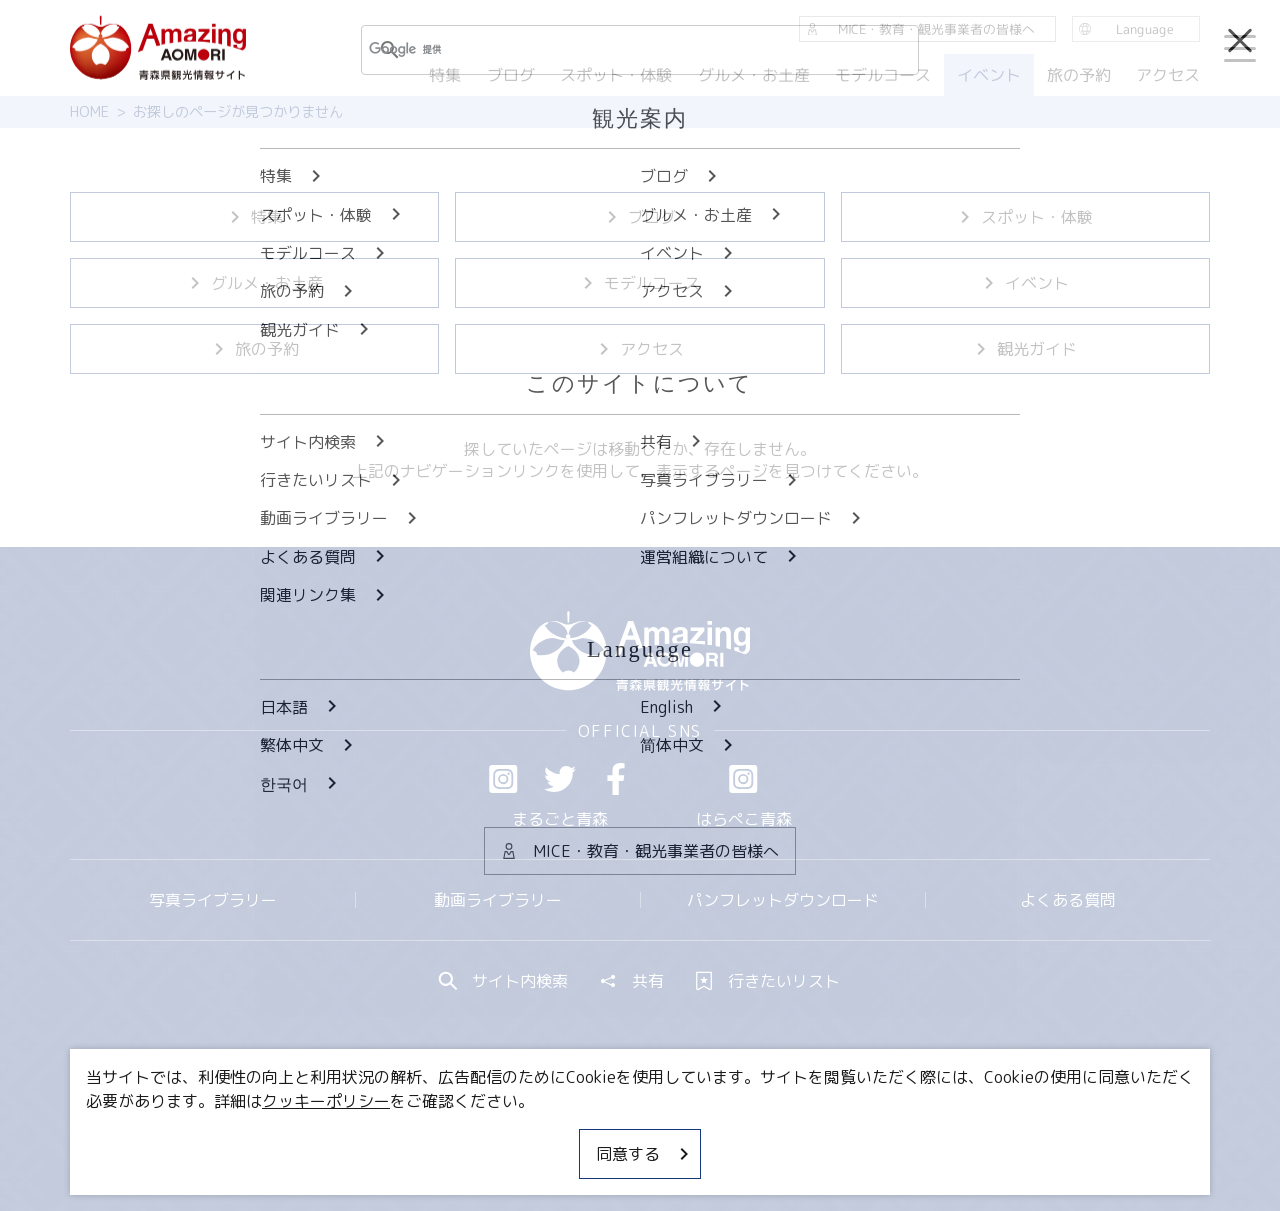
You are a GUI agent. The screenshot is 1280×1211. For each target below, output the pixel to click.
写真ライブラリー (213, 900)
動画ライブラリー (498, 900)
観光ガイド (1025, 349)
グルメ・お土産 (255, 283)
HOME (89, 112)
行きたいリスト (768, 981)
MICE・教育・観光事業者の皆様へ (504, 1136)
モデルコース (640, 283)
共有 (632, 981)
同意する (644, 1154)
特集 (255, 217)
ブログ (640, 217)
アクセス (640, 349)
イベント (1025, 283)
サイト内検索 (504, 981)
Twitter (560, 779)
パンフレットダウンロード (783, 900)
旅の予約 (255, 349)
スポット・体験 (1025, 217)
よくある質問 (1068, 900)
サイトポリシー (715, 1136)
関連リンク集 (851, 1136)
